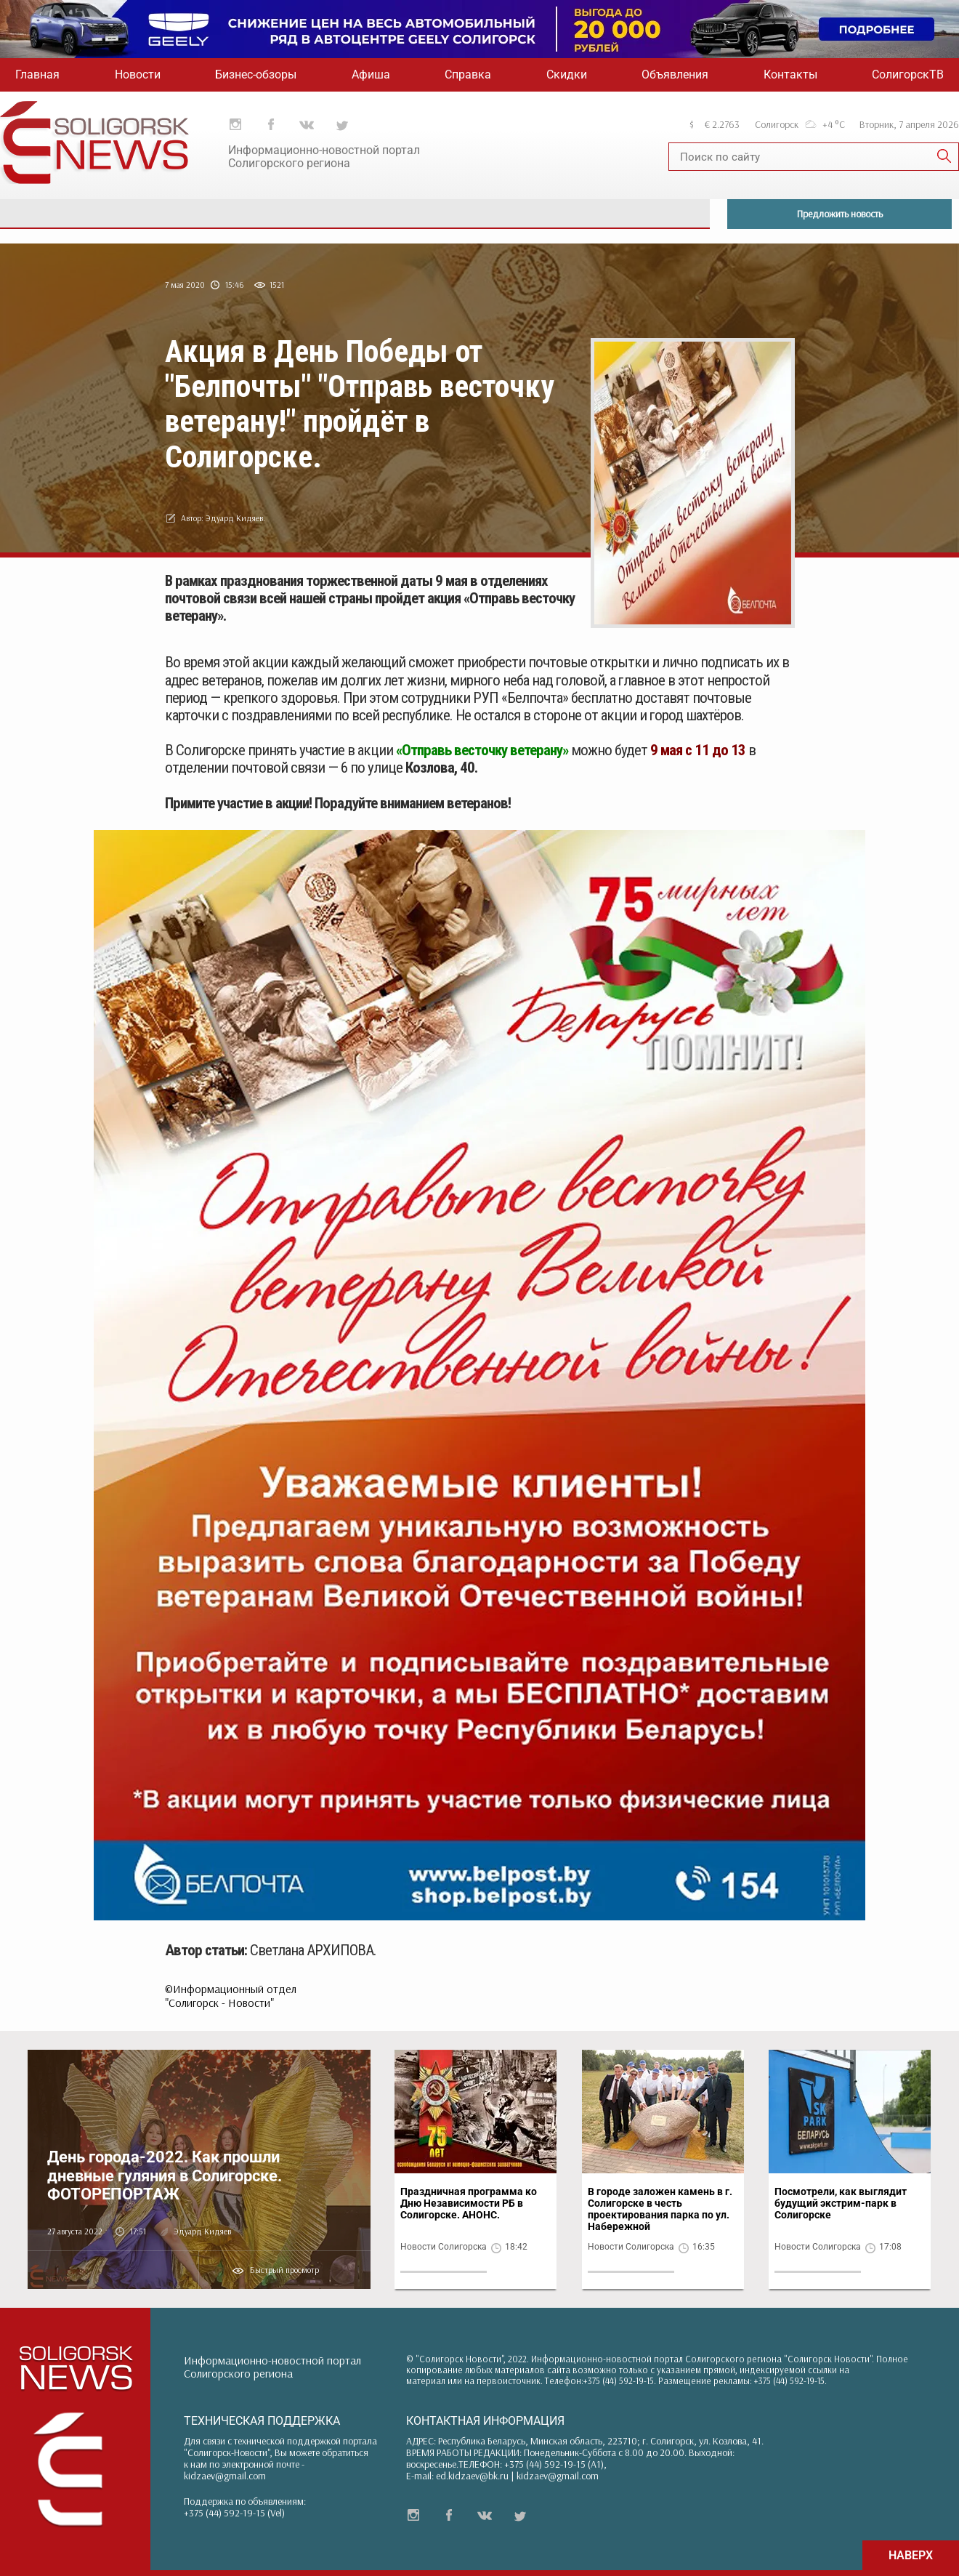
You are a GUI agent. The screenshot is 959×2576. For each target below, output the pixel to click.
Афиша (371, 74)
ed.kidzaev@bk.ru (472, 2475)
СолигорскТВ (908, 74)
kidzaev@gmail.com (225, 2475)
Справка (468, 74)
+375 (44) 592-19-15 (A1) (554, 2464)
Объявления (675, 74)
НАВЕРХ (911, 2555)
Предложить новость (840, 213)
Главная (37, 74)
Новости (138, 74)
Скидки (566, 74)
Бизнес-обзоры (255, 74)
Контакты (790, 74)
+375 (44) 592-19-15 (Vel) (234, 2512)
